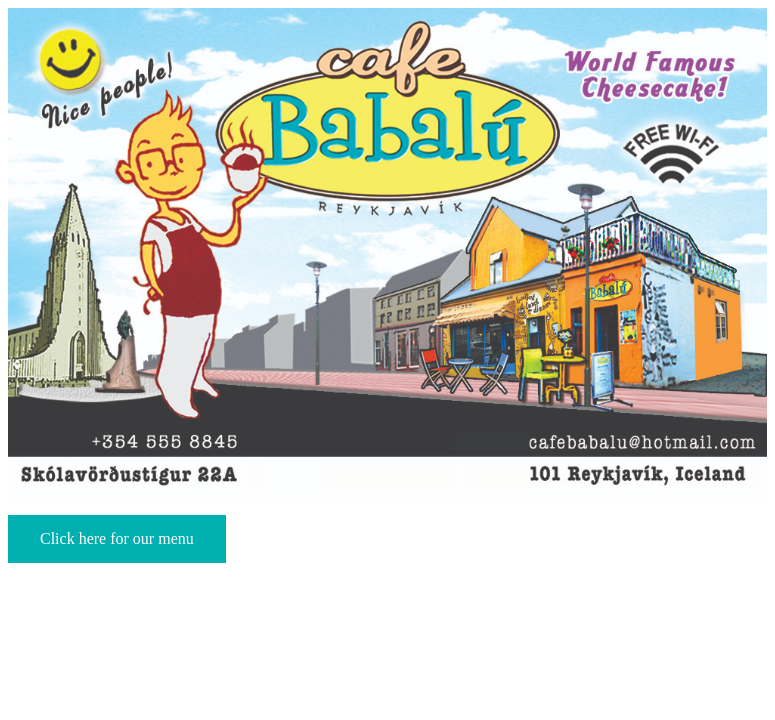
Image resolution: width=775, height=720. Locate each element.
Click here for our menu (117, 538)
